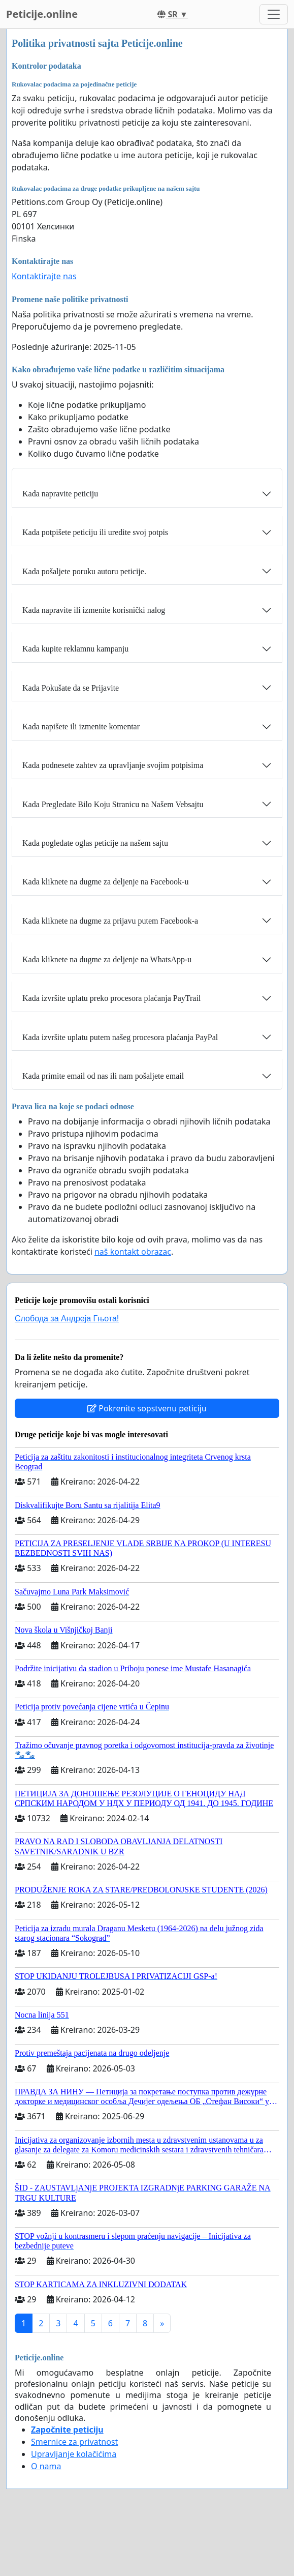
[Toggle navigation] (273, 14)
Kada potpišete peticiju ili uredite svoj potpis (95, 532)
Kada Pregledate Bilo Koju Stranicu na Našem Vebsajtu (113, 804)
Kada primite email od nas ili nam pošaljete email (103, 1076)
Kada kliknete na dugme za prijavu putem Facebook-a (110, 920)
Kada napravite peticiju (60, 493)
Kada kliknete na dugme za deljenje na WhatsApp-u (106, 959)
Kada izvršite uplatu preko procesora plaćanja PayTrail (111, 998)
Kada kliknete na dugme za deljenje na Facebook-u (105, 881)
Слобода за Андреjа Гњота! (67, 1318)
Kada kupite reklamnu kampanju (75, 648)
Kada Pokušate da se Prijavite (70, 688)
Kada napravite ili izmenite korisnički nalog (93, 610)
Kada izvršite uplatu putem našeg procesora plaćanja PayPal (120, 1037)
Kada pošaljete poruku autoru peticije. (84, 571)
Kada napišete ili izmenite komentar (81, 726)
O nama (46, 2466)
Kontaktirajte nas (44, 276)
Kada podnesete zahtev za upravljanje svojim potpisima (112, 765)
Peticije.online (42, 14)
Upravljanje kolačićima (73, 2454)
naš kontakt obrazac (132, 1251)
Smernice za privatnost (74, 2441)
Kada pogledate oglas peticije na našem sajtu (95, 843)
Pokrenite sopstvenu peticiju (147, 1408)
